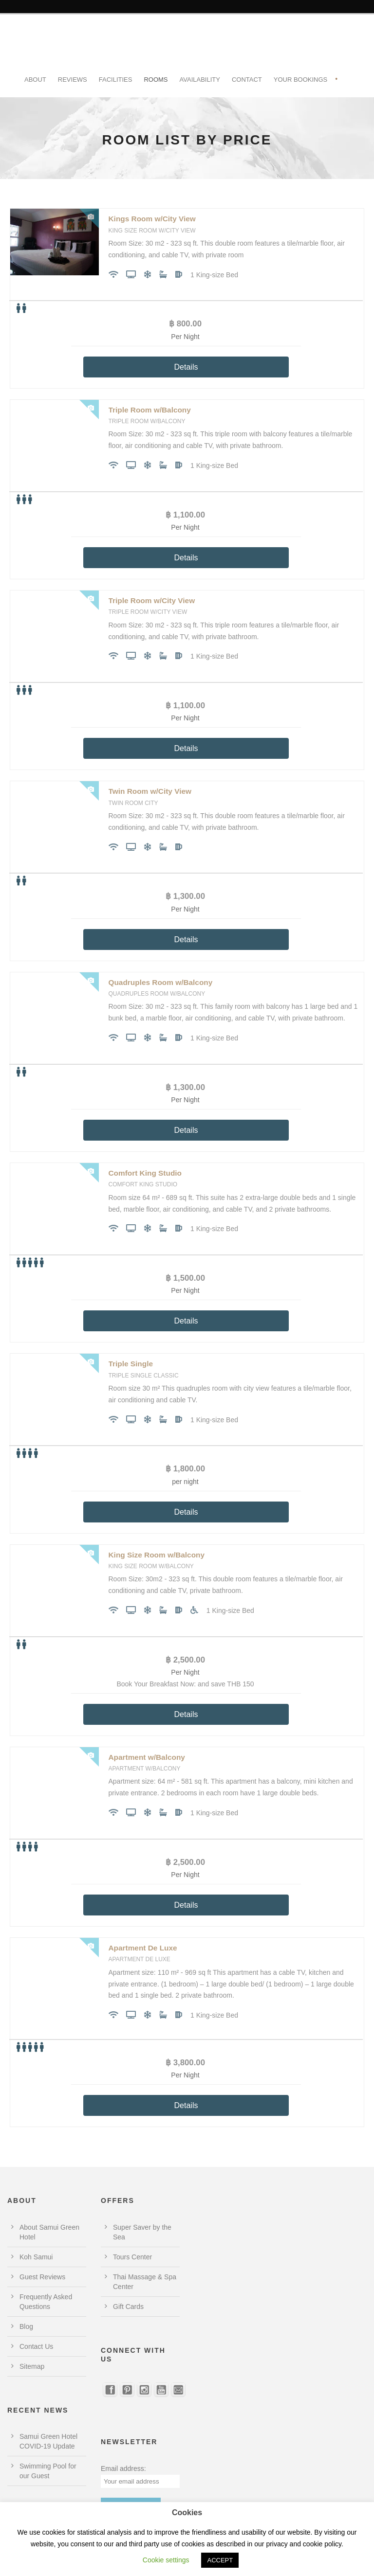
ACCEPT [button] (220, 2560)
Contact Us (36, 2346)
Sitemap (31, 2366)
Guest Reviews (42, 2277)
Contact (247, 79)
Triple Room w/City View (152, 600)
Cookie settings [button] (166, 2560)
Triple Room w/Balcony (150, 410)
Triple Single (131, 1364)
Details (186, 367)
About (35, 79)
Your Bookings (301, 79)
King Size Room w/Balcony (157, 1555)
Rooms (156, 79)
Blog (26, 2326)
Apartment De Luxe (143, 1948)
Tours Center (132, 2257)
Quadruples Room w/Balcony (161, 982)
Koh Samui (36, 2257)
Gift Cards (128, 2306)
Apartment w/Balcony (147, 1757)
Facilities (115, 79)
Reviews (72, 79)
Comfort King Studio (145, 1173)
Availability (200, 79)
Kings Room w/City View (152, 219)
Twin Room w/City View (150, 791)
